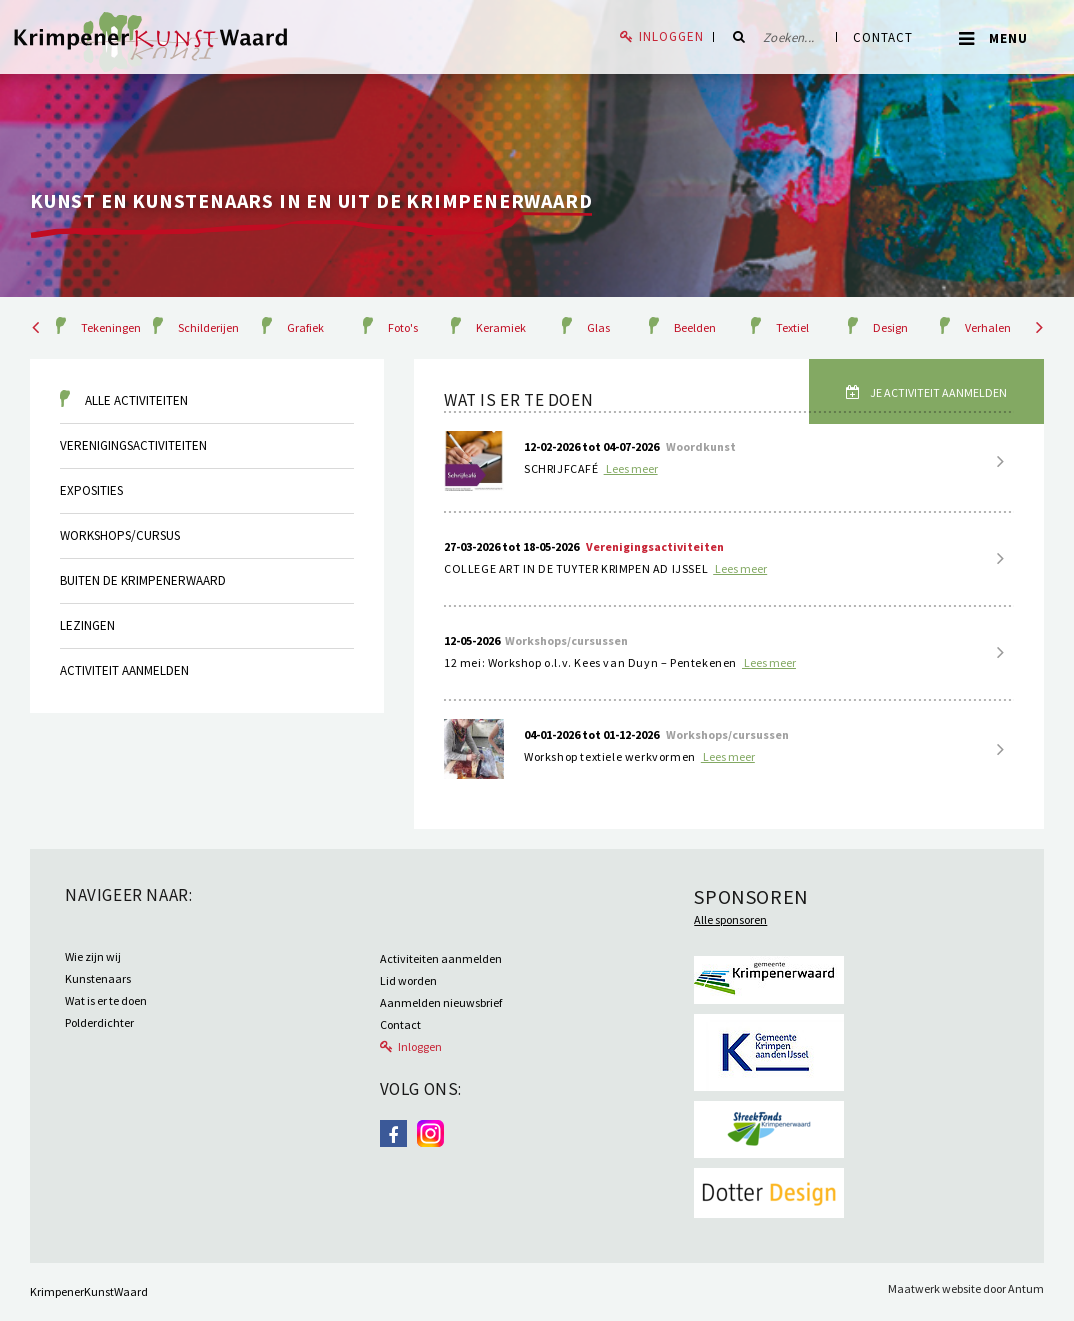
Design (890, 327)
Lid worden (408, 980)
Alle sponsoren (730, 919)
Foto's (403, 327)
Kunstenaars (98, 978)
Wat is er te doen (106, 1000)
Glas (598, 327)
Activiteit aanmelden (124, 670)
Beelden (695, 327)
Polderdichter (99, 1022)
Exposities (91, 490)
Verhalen (988, 327)
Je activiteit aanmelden (937, 392)
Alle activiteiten (136, 400)
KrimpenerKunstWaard (89, 1291)
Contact (883, 37)
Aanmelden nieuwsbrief (441, 1002)
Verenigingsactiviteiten (133, 445)
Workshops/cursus (120, 535)
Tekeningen (111, 327)
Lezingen (87, 625)
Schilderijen (208, 327)
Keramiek (501, 327)
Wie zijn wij (93, 956)
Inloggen (671, 36)
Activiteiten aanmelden (441, 958)
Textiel (792, 327)
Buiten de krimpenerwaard (143, 580)
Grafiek (305, 327)
